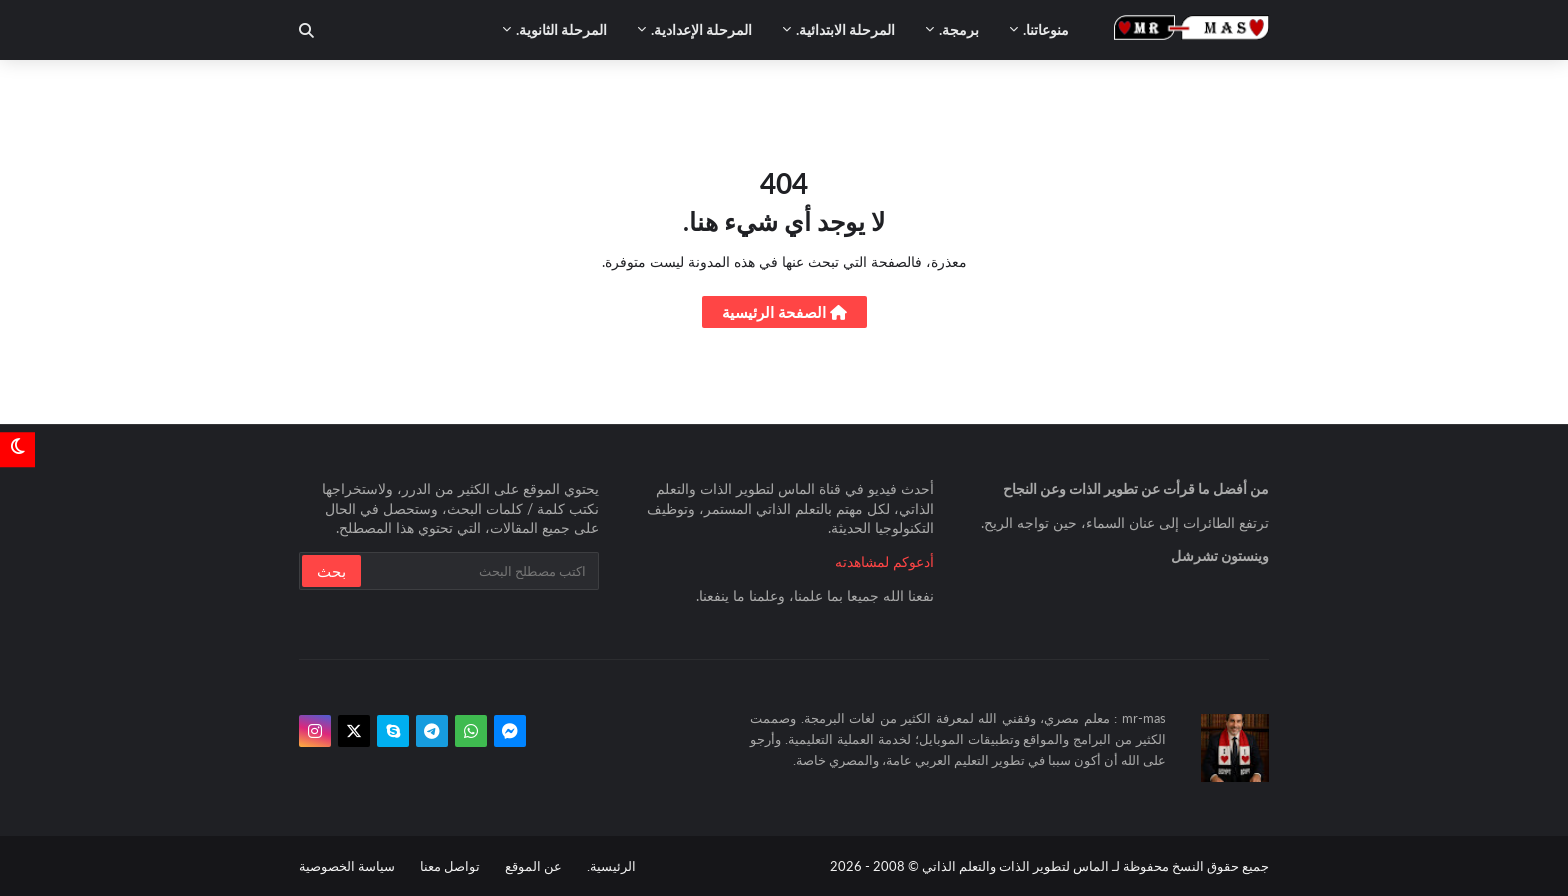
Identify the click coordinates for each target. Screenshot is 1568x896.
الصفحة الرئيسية (784, 312)
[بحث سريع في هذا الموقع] (478, 571)
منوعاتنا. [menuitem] (1046, 29)
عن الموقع (533, 866)
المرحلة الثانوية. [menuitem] (561, 29)
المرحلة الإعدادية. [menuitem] (701, 29)
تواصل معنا (450, 866)
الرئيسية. (611, 866)
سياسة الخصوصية (347, 866)
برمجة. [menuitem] (959, 29)
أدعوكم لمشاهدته (884, 561)
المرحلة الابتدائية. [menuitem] (845, 29)
